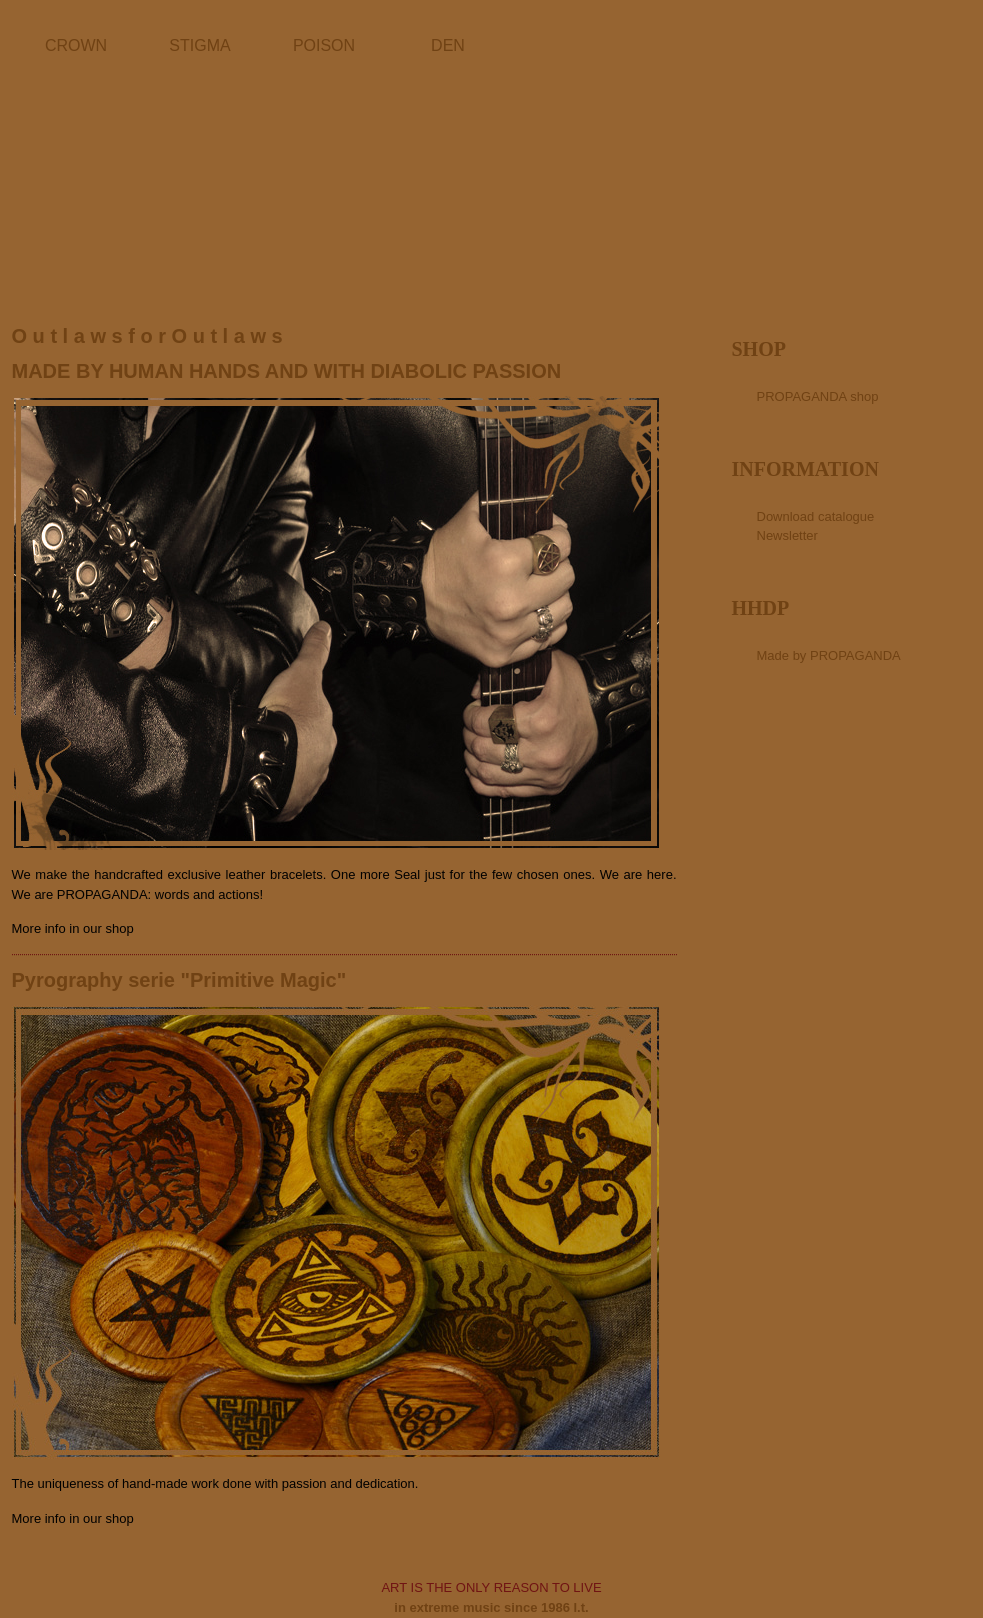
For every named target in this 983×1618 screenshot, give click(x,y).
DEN (448, 45)
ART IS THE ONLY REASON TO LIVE (491, 1587)
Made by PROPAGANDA (829, 655)
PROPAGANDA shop (818, 396)
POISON (324, 45)
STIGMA (199, 45)
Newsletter (787, 535)
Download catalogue (816, 516)
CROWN (76, 45)
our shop (108, 928)
